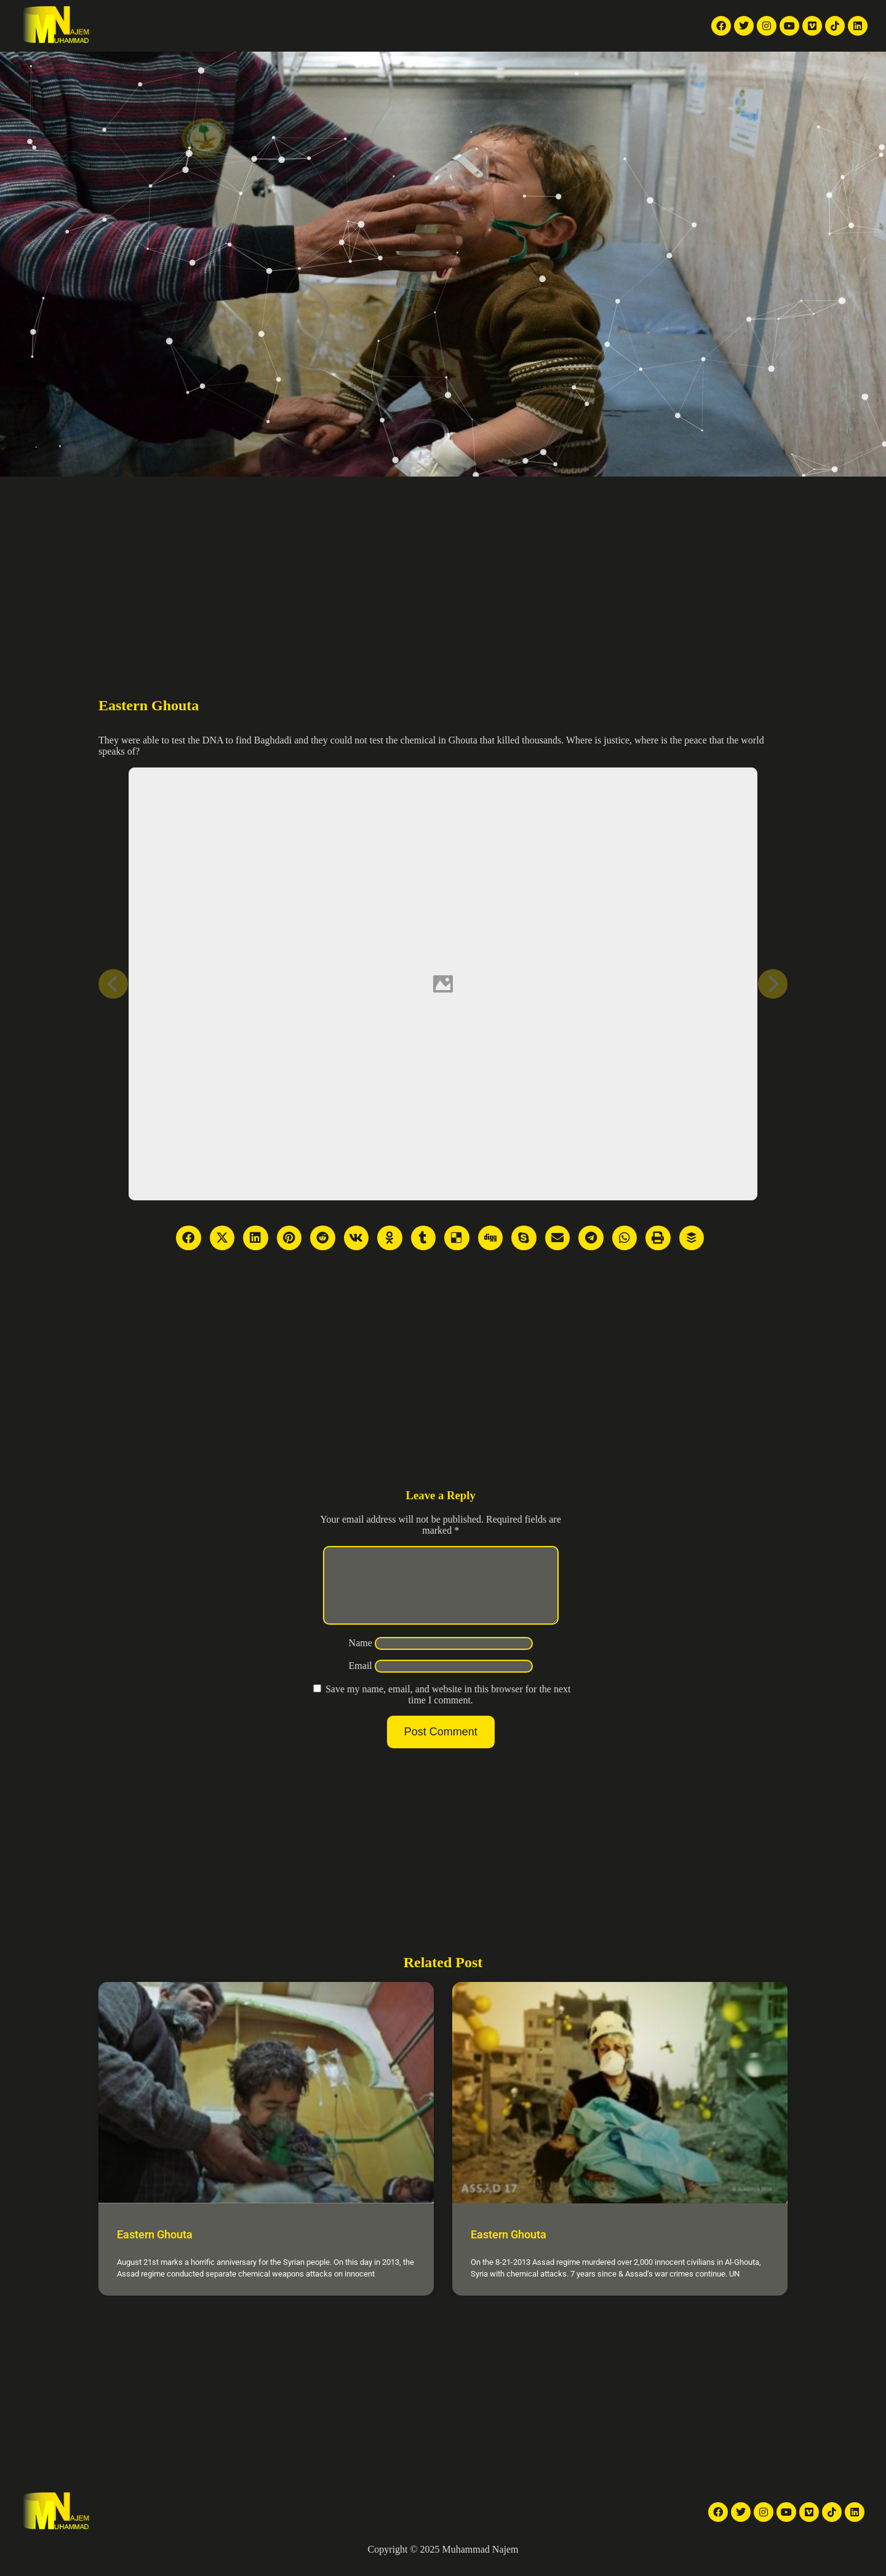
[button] (531, 26)
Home (129, 25)
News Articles (239, 25)
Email (360, 1680)
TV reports (175, 25)
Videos (294, 25)
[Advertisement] (443, 569)
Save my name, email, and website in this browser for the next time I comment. (448, 1709)
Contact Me (490, 25)
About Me (433, 25)
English (584, 25)
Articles (385, 25)
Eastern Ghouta (155, 2249)
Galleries (339, 25)
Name (360, 1657)
